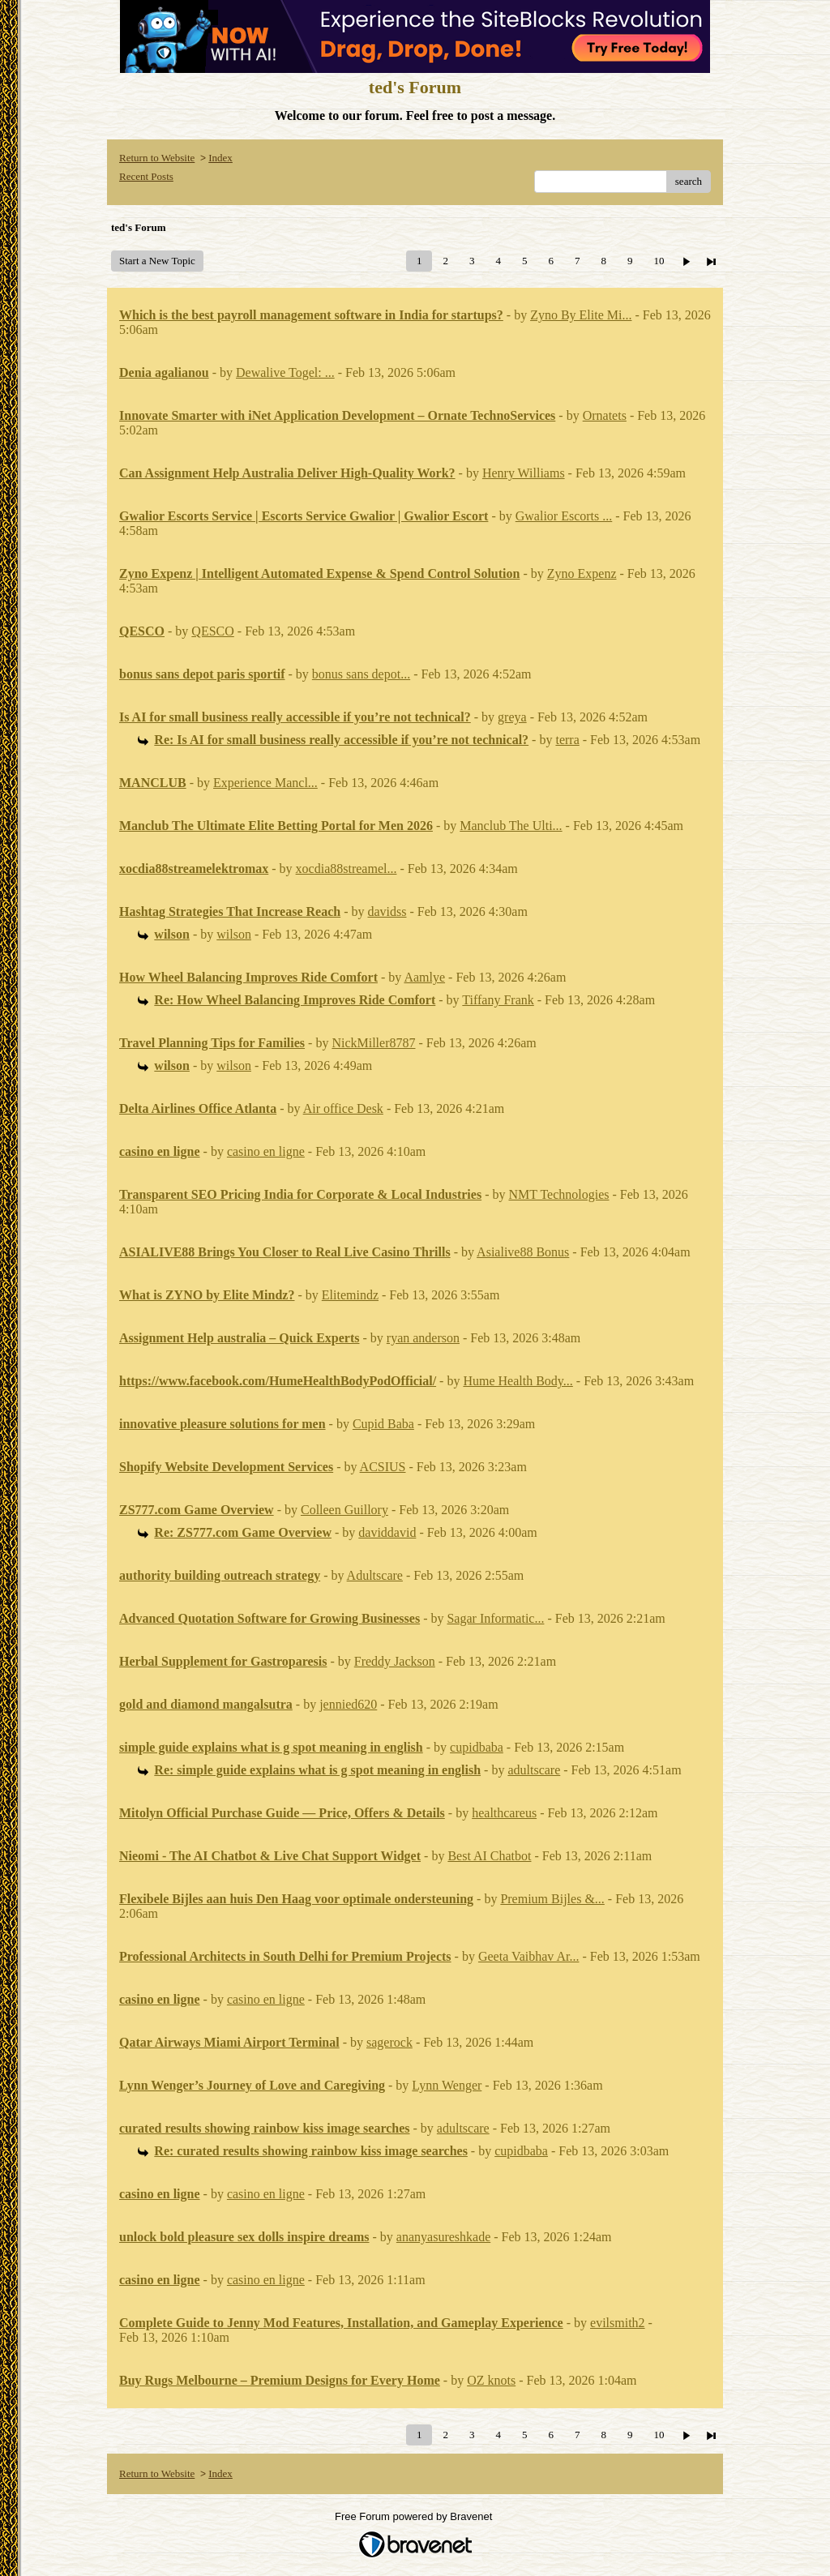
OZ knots (491, 2380)
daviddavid (387, 1532)
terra (567, 740)
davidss (387, 911)
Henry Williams (523, 473)
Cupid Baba (383, 1424)
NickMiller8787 (373, 1043)
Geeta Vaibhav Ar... (529, 1956)
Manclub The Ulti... (511, 825)
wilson (233, 934)
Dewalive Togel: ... (285, 372)
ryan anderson (423, 1338)
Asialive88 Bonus (523, 1252)
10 (658, 261)
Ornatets (605, 415)
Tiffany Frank (497, 1000)
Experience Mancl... (265, 782)
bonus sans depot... (361, 674)
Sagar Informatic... (495, 1618)
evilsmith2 (617, 2323)
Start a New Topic (157, 261)
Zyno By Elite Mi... (580, 315)
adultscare (533, 1770)
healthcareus (504, 1813)
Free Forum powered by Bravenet (415, 2516)
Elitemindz (350, 1295)
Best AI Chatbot (489, 1856)
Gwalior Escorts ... (564, 516)
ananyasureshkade (443, 2237)
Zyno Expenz (582, 573)
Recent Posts (146, 176)
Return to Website (157, 158)
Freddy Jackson (394, 1661)
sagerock (389, 2042)
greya (512, 717)
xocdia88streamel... (346, 868)
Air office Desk (343, 1108)
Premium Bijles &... (552, 1899)
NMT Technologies (558, 1194)
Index (220, 158)
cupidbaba (476, 1747)
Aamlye (424, 977)
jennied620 (348, 1704)
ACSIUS (383, 1467)
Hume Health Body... (517, 1381)
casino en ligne (266, 1151)
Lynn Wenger (446, 2085)
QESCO (212, 631)
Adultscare (375, 1575)
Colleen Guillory (344, 1510)
